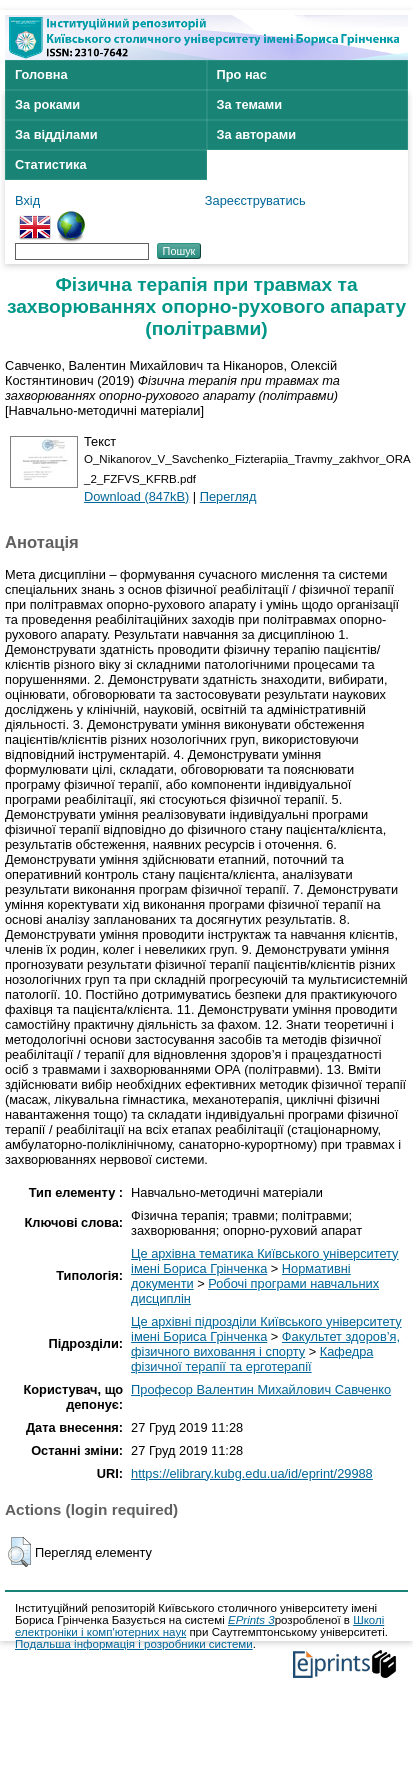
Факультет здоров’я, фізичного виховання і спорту (265, 1344)
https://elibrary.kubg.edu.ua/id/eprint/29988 (252, 1473)
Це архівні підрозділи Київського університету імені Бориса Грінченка (266, 1329)
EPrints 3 (251, 1620)
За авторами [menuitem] (257, 134)
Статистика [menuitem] (51, 164)
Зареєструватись (255, 200)
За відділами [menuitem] (56, 134)
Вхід (27, 200)
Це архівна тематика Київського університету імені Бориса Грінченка (264, 1261)
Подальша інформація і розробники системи (134, 1644)
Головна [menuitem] (41, 74)
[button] (19, 1552)
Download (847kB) (136, 496)
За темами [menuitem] (250, 104)
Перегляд (228, 496)
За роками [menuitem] (47, 104)
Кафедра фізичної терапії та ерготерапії (252, 1359)
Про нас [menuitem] (242, 74)
